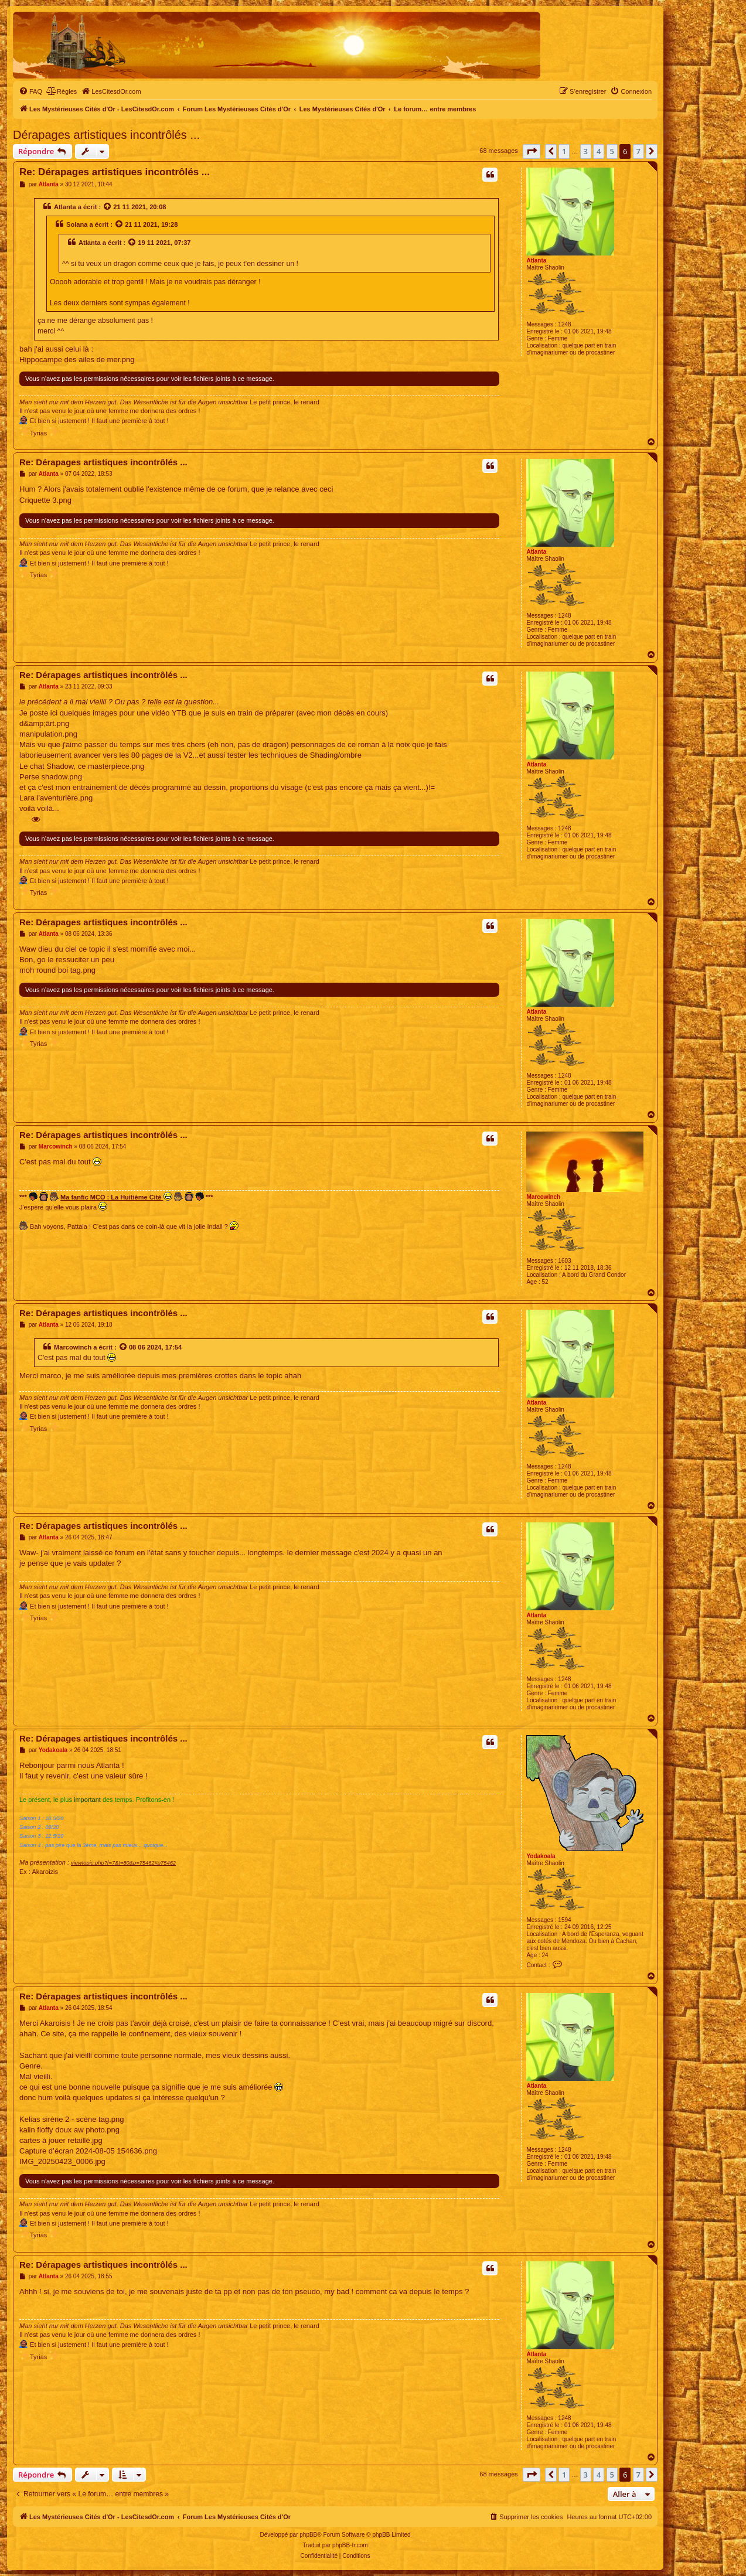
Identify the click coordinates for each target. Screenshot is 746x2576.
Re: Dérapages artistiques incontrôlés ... (114, 172)
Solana (76, 224)
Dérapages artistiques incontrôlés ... (106, 134)
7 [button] (638, 151)
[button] (531, 151)
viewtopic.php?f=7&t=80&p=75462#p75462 (123, 1863)
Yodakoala (540, 1856)
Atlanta (536, 260)
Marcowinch (543, 1197)
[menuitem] (30, 91)
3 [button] (586, 151)
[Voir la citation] (108, 207)
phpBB (308, 2534)
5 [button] (612, 151)
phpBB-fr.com (350, 2545)
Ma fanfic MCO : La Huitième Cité (116, 1196)
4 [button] (599, 151)
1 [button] (564, 151)
